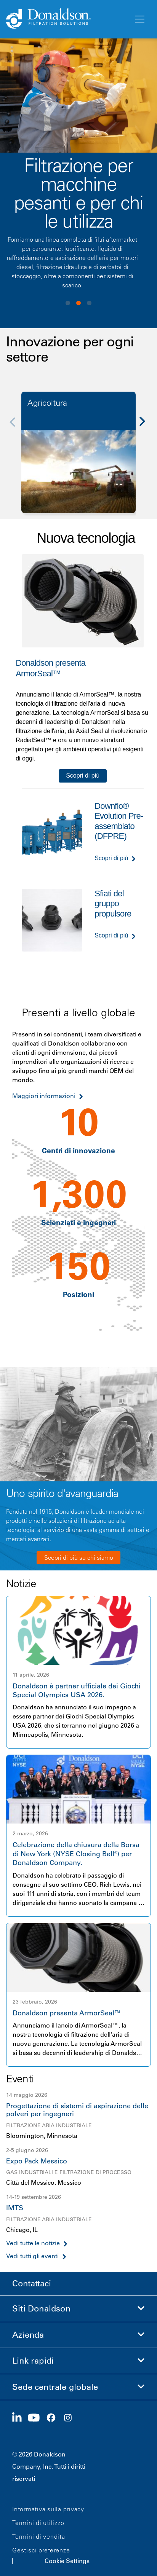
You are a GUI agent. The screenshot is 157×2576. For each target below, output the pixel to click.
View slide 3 (89, 303)
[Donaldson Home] (66, 19)
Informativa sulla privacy (48, 2509)
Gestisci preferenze (41, 2550)
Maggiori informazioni (43, 1096)
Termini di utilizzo (38, 2523)
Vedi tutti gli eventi (32, 2256)
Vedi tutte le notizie (33, 2243)
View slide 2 (78, 303)
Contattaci (31, 2283)
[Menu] (139, 19)
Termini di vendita (38, 2536)
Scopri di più (82, 775)
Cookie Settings (67, 2561)
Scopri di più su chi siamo (78, 1557)
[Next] (146, 426)
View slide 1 (68, 303)
